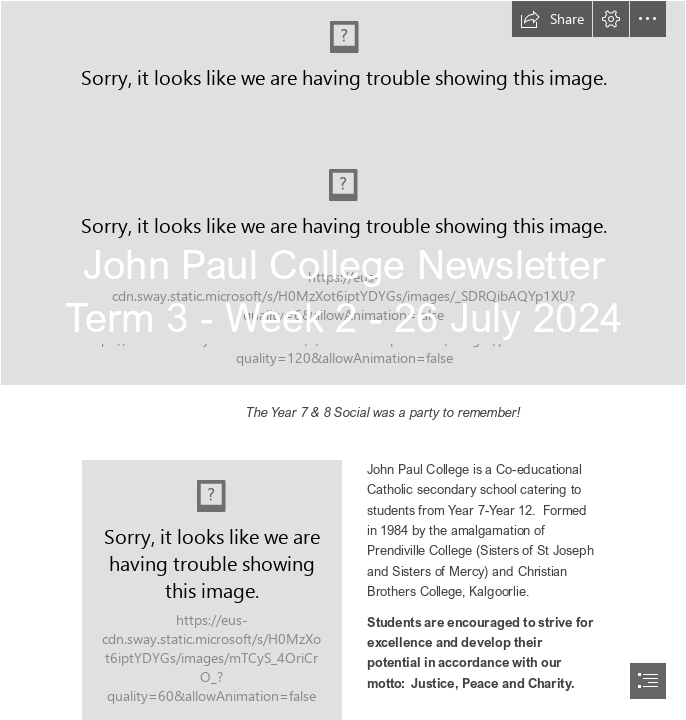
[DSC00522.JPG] (343, 193)
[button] (552, 19)
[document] (343, 360)
